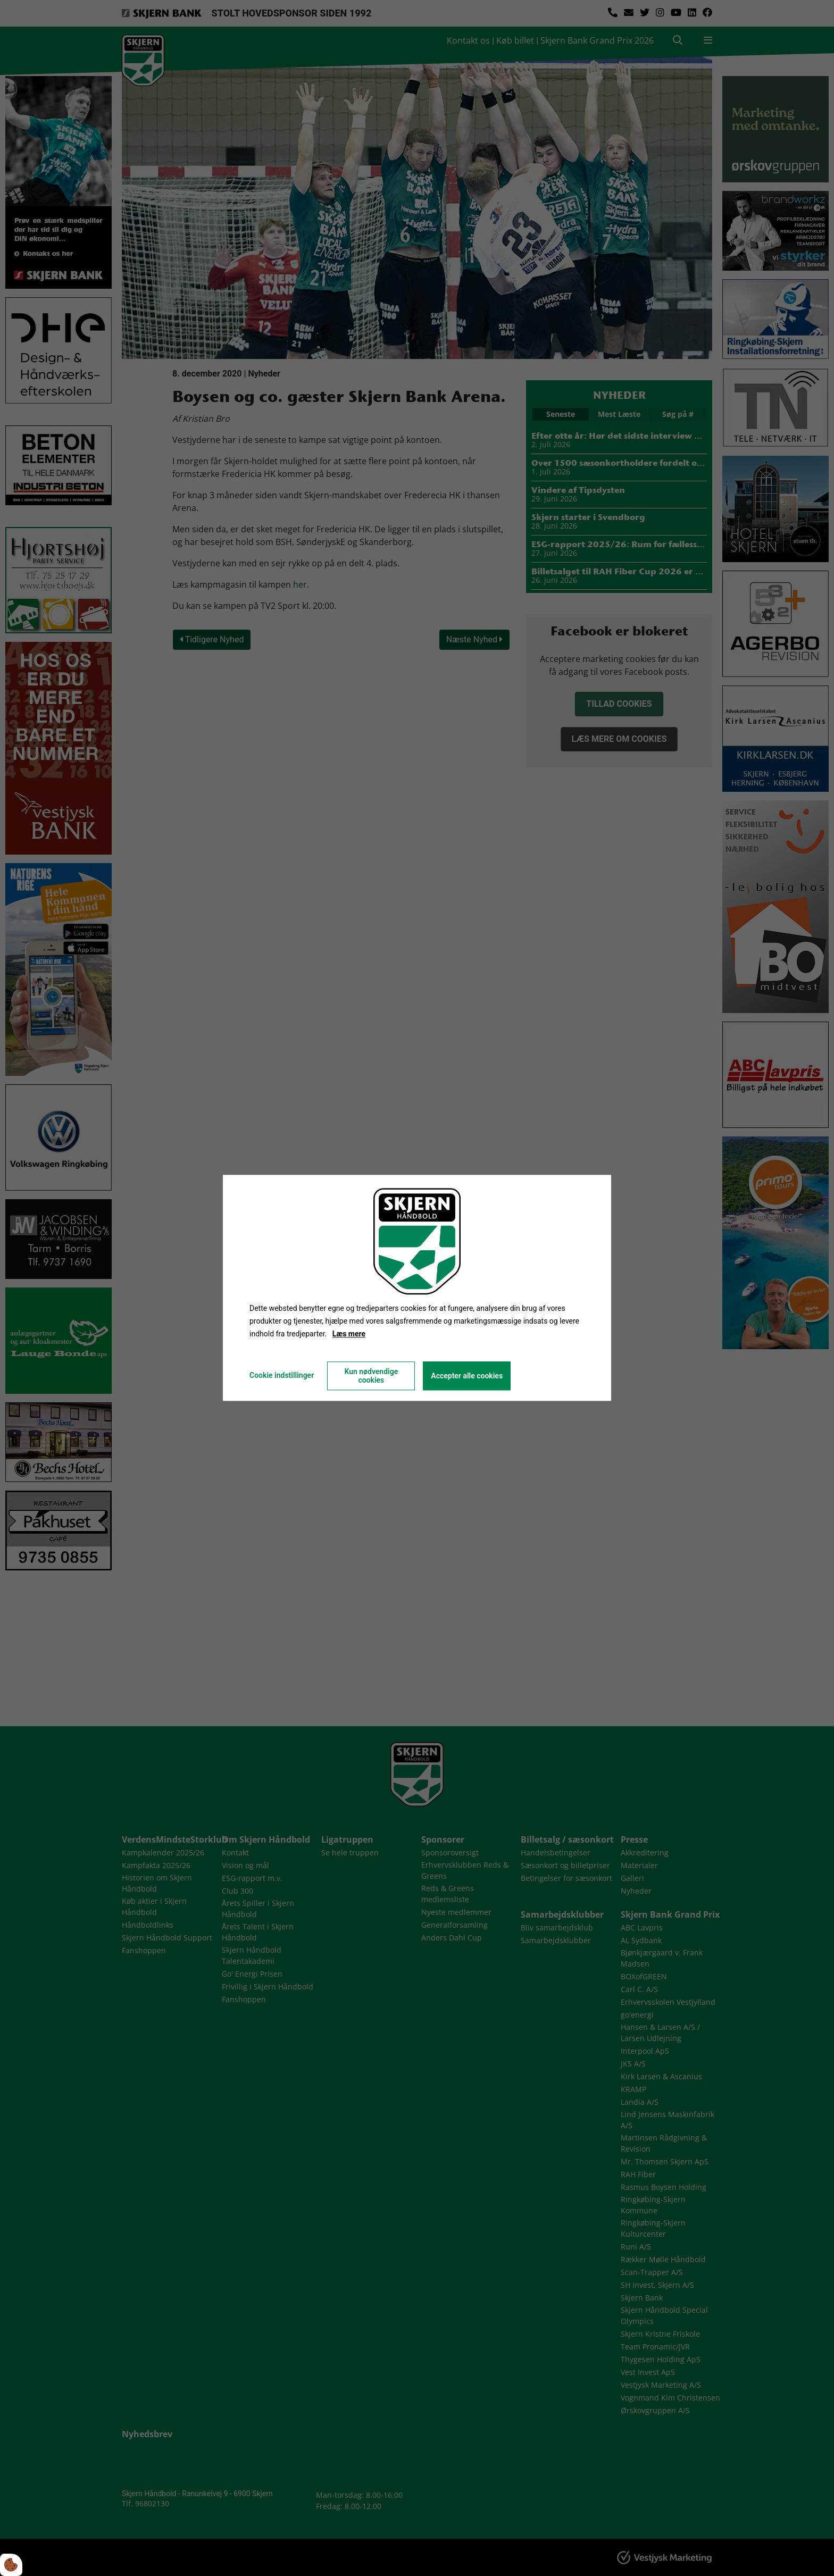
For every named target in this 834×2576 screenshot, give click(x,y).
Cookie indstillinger (281, 1375)
